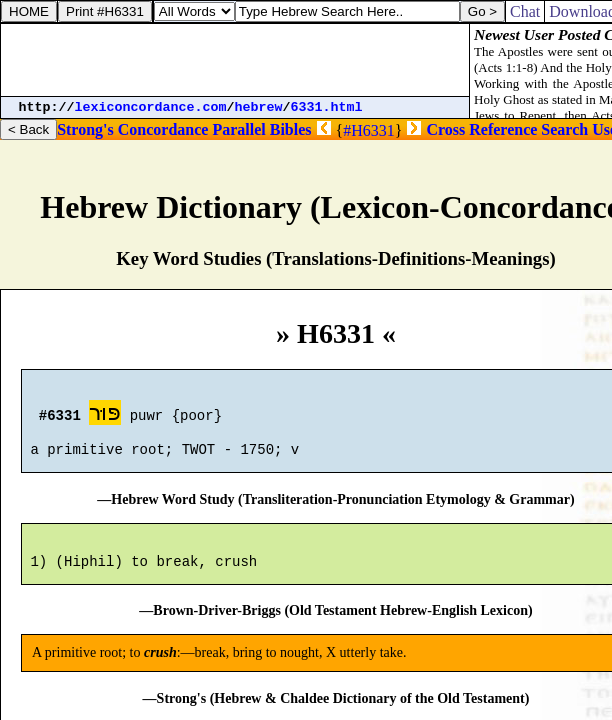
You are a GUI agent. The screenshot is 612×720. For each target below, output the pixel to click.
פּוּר (105, 415)
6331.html (327, 107)
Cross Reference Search (507, 129)
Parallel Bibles (261, 129)
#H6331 (369, 130)
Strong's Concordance (132, 129)
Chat (525, 11)
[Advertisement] (235, 60)
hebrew (259, 107)
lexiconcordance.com (151, 107)
